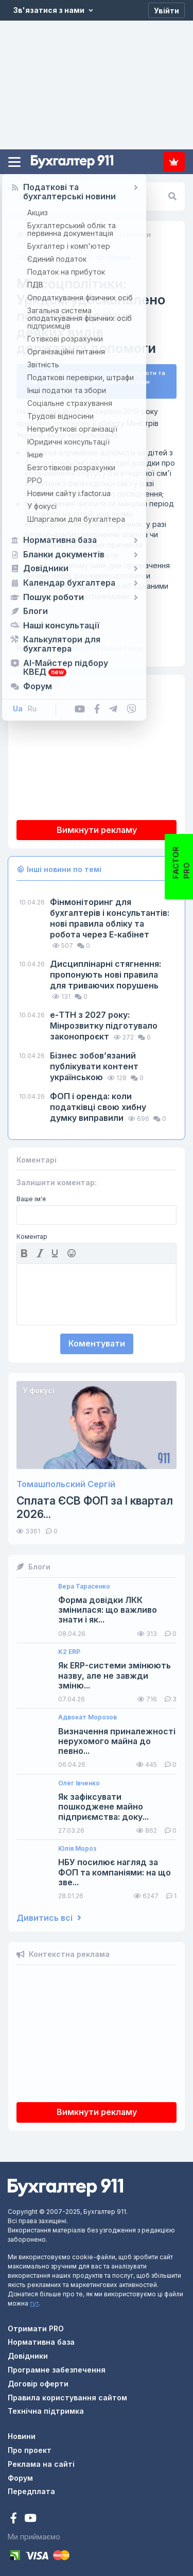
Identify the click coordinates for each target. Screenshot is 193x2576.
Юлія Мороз (77, 1844)
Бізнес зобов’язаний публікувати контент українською (94, 1062)
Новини (22, 2432)
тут (34, 2299)
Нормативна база (41, 2338)
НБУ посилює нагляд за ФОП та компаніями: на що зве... (114, 1868)
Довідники (28, 2351)
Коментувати (96, 1340)
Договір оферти (38, 2379)
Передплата (174, 161)
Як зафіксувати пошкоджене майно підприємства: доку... (103, 1802)
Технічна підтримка (46, 2407)
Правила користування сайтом (67, 2393)
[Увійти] (166, 10)
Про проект (29, 2446)
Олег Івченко (79, 1779)
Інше (135, 644)
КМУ (53, 621)
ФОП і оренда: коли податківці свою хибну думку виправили (98, 1103)
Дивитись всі (48, 1914)
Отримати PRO (36, 2324)
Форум (20, 2473)
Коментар (31, 1232)
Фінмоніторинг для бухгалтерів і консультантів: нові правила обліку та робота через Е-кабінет (109, 914)
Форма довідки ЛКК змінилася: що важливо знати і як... (107, 1605)
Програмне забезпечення (57, 2365)
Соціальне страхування (84, 644)
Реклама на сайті (41, 2459)
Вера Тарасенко (84, 1582)
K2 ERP (69, 1647)
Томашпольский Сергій (65, 1480)
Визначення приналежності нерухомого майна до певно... (117, 1737)
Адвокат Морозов (87, 1713)
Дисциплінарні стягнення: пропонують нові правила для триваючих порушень (105, 970)
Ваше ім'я (31, 1195)
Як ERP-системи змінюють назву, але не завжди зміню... (114, 1671)
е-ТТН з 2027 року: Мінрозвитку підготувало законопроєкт (103, 1021)
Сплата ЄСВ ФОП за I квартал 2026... (94, 1503)
